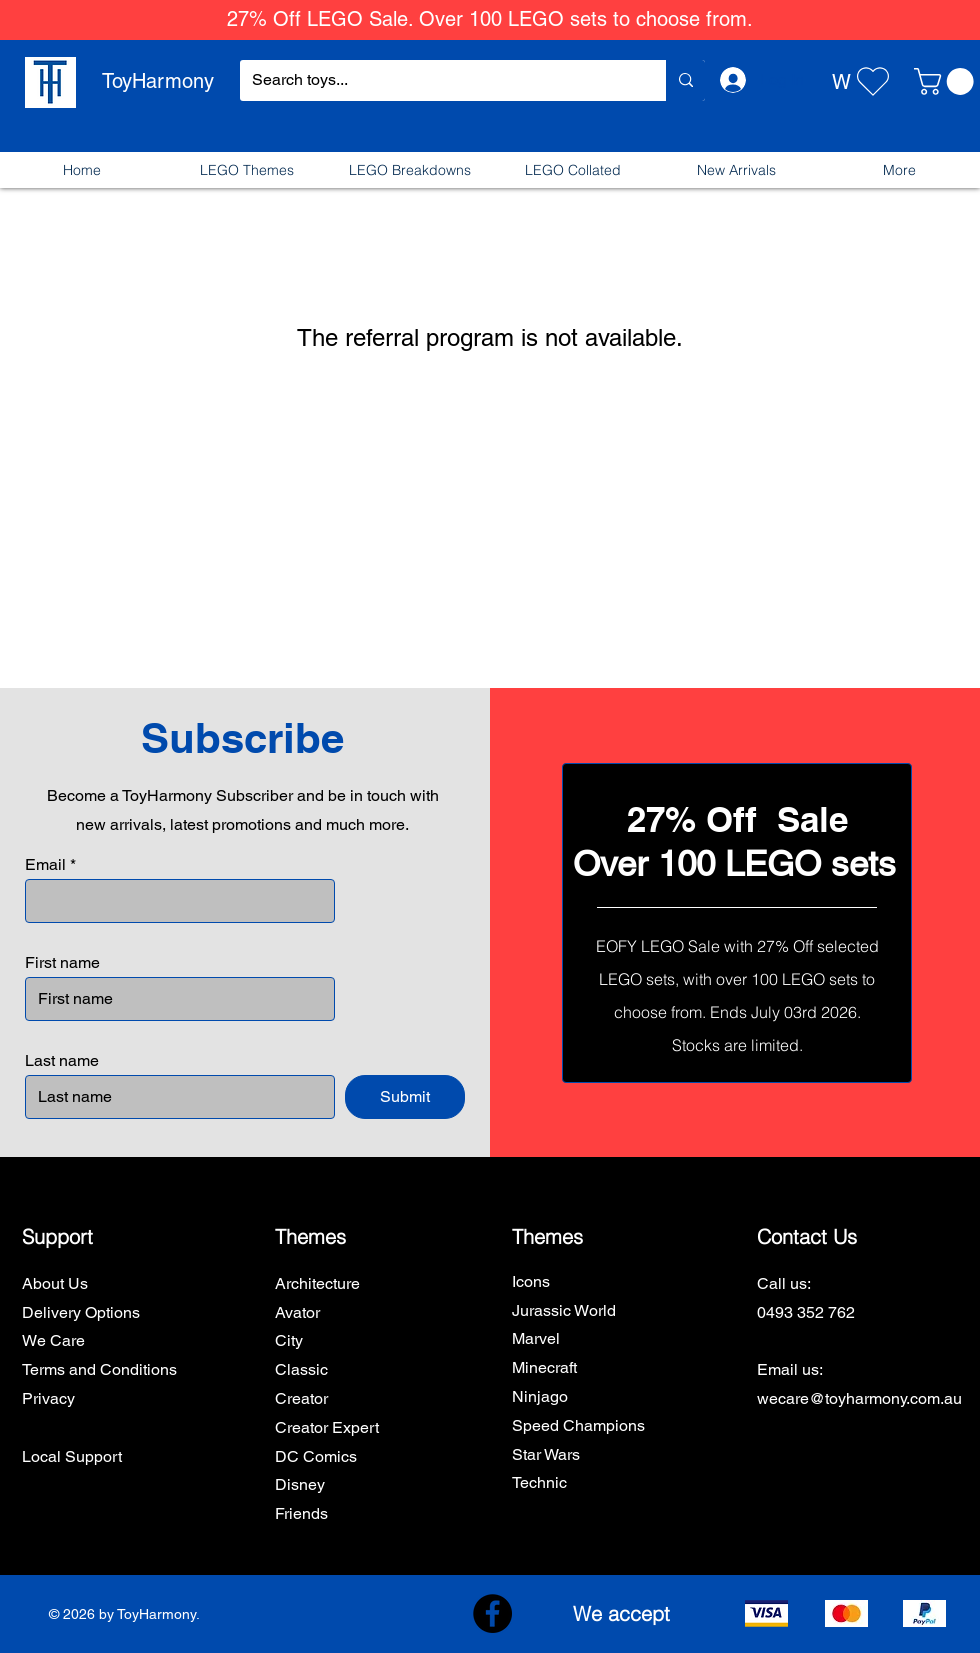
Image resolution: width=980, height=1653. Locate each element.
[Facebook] (492, 1613)
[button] (947, 81)
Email (45, 865)
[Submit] (405, 1097)
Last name (62, 1061)
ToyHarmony (158, 81)
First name (62, 963)
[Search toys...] (438, 80)
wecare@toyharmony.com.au (859, 1398)
